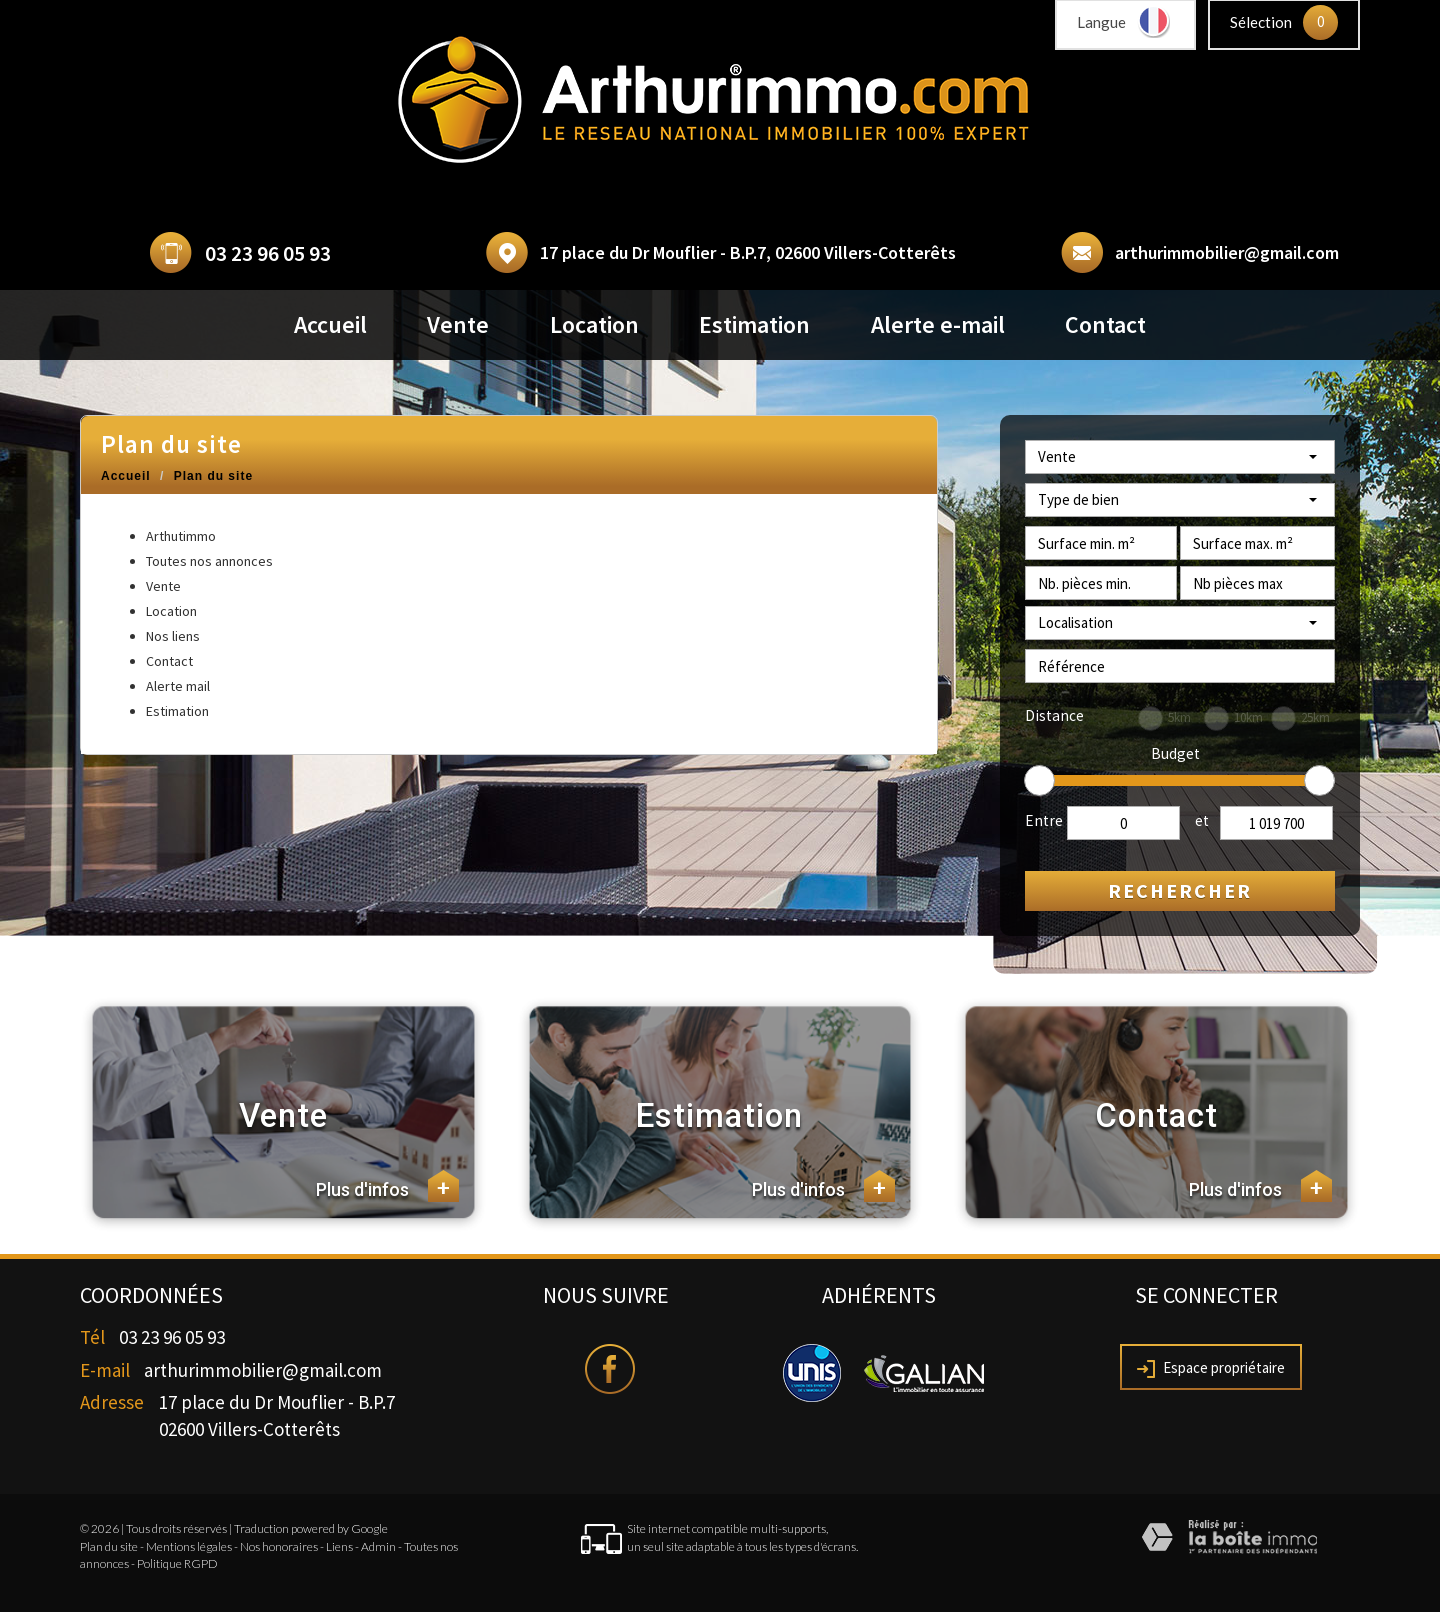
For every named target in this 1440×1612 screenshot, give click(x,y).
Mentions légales (189, 1546)
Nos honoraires (279, 1546)
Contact (1105, 324)
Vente (458, 324)
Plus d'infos (387, 1186)
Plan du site (109, 1546)
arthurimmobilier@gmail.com (1227, 252)
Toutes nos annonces (209, 561)
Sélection (1261, 22)
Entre (1044, 820)
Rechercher (1180, 890)
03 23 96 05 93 (268, 253)
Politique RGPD (177, 1563)
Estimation (754, 324)
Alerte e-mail (938, 324)
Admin (378, 1546)
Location (594, 324)
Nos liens (173, 636)
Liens (339, 1546)
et (1202, 820)
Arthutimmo (181, 536)
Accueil (330, 324)
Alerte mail (178, 686)
